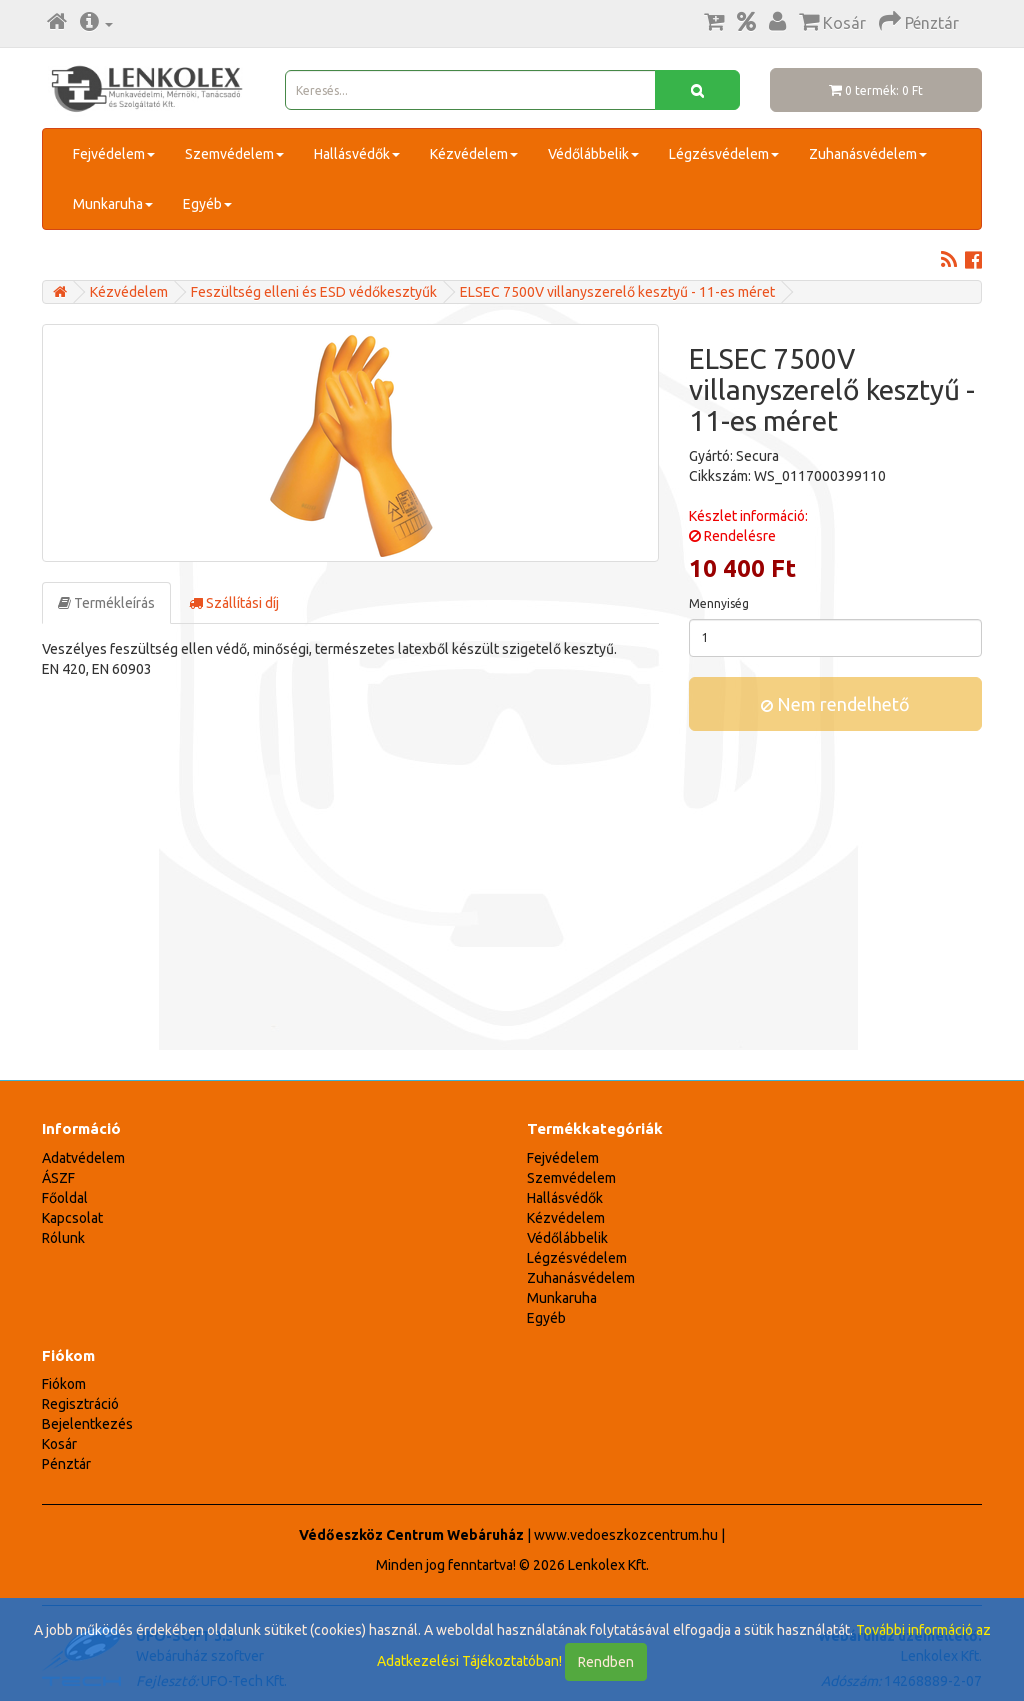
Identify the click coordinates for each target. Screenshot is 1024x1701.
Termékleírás (106, 603)
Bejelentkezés (87, 1424)
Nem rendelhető (835, 704)
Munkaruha (113, 204)
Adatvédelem (83, 1158)
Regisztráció (80, 1404)
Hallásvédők (357, 154)
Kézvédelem (474, 154)
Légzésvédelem (724, 154)
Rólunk (63, 1238)
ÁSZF (58, 1178)
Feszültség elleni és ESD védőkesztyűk (314, 292)
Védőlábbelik (593, 154)
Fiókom (64, 1384)
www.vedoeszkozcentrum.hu (626, 1535)
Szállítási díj (234, 603)
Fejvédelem (114, 154)
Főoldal (65, 1198)
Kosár (59, 1444)
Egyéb (207, 204)
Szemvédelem (234, 154)
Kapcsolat (72, 1218)
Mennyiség (719, 603)
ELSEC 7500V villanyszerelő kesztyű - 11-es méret (617, 292)
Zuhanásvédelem (868, 154)
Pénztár (66, 1464)
